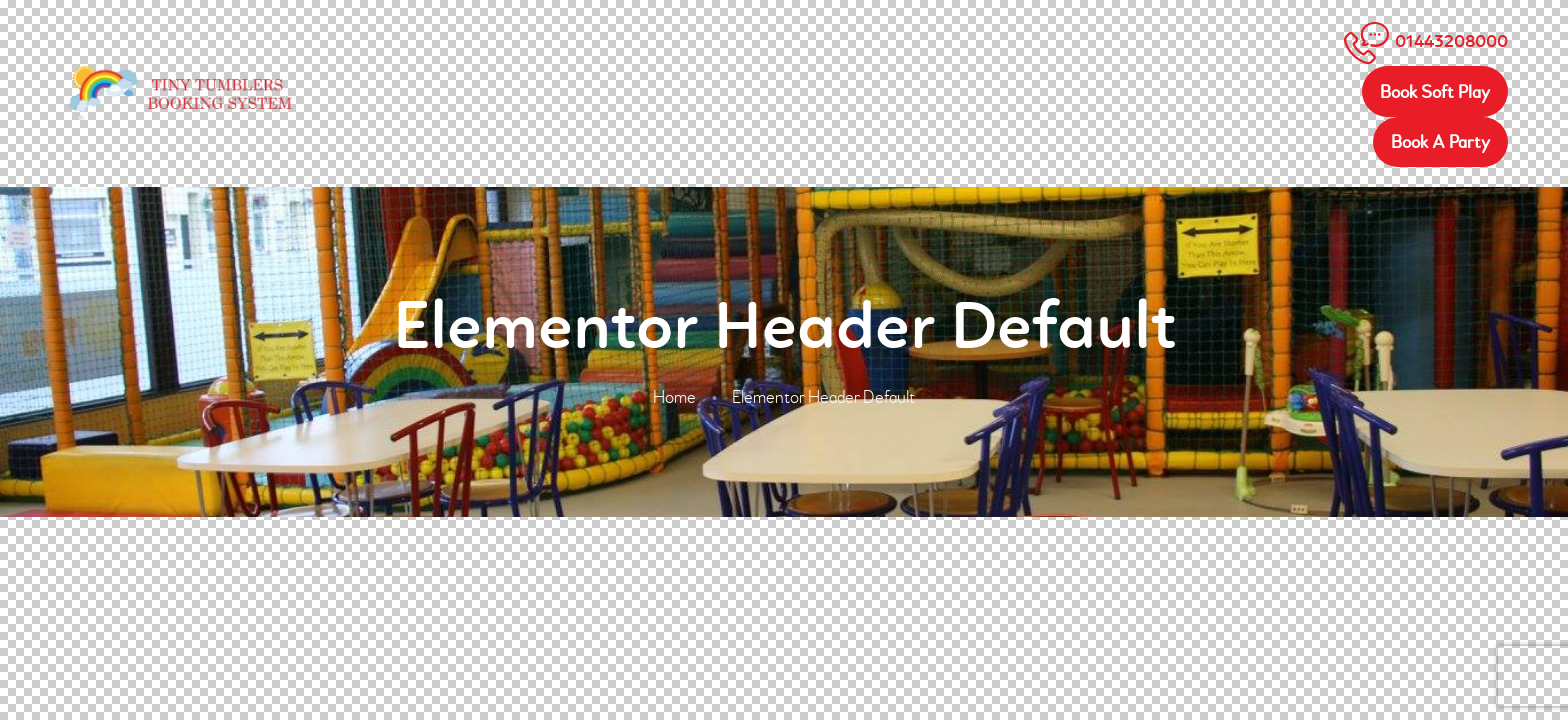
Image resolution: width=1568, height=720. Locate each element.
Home (674, 397)
